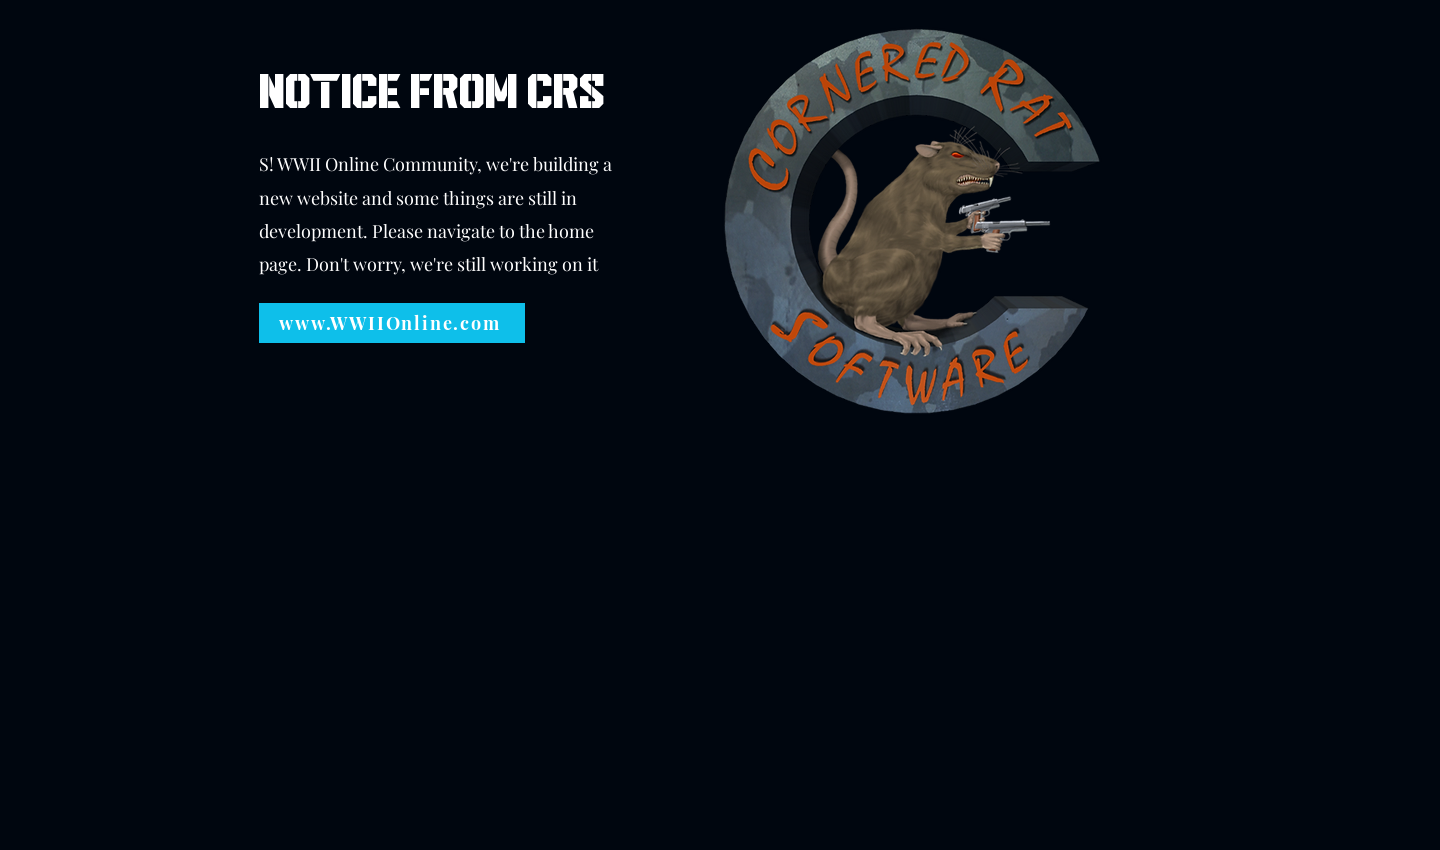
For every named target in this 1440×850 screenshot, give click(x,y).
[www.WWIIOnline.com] (392, 323)
